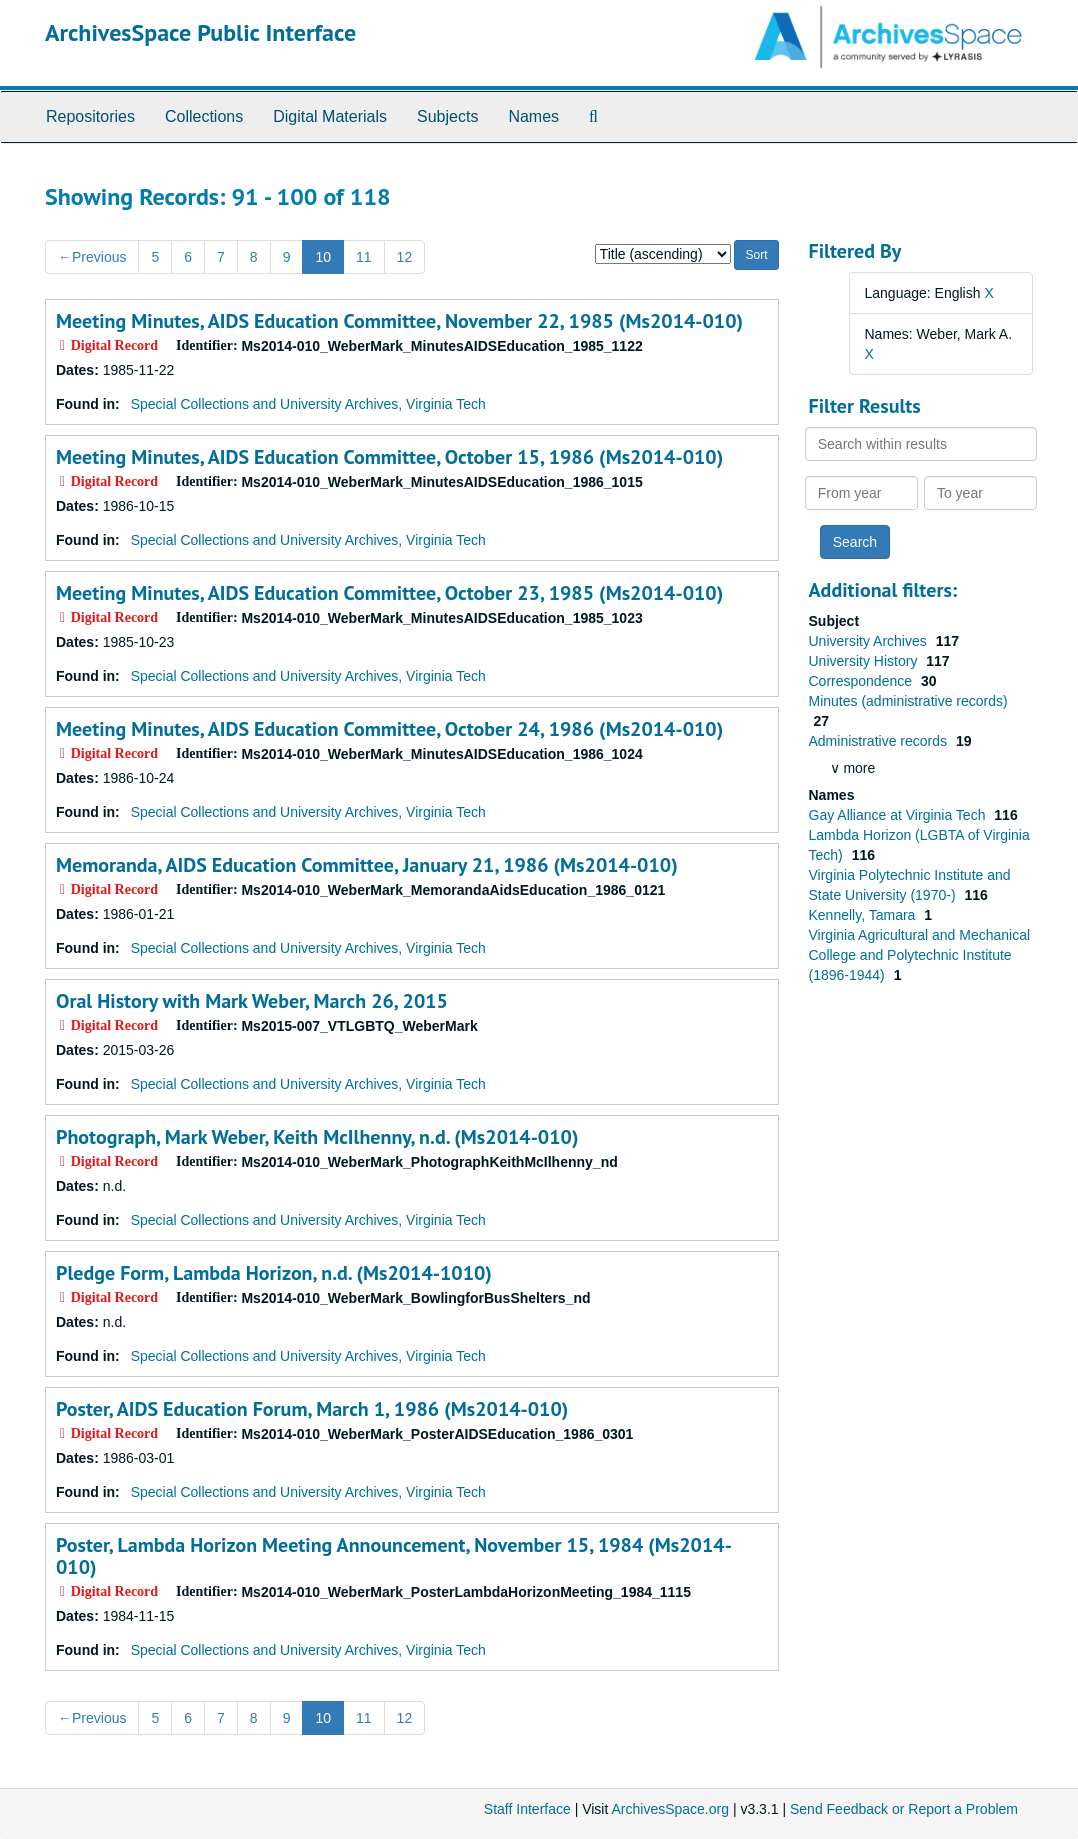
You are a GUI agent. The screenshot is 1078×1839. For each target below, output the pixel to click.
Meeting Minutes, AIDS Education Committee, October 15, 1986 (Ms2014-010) (389, 457)
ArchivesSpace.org (670, 1809)
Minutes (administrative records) (908, 701)
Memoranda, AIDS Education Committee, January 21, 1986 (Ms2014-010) (367, 865)
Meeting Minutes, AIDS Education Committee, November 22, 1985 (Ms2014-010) (399, 321)
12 (405, 257)
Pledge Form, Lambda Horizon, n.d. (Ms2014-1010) (274, 1273)
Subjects (447, 116)
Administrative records (880, 741)
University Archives (870, 641)
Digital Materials (330, 116)
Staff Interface (527, 1809)
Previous (92, 257)
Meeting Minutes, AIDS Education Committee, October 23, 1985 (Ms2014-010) (389, 593)
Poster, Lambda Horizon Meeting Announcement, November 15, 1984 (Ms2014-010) (394, 1556)
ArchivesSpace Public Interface (200, 32)
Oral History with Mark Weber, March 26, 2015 (252, 1001)
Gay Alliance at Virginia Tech (899, 815)
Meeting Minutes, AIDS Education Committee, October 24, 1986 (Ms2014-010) (389, 729)
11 (364, 257)
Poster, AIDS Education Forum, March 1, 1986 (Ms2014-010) (312, 1409)
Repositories (90, 116)
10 (323, 257)
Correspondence (862, 681)
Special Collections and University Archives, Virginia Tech (308, 404)
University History (865, 661)
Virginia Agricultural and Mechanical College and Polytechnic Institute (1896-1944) (920, 955)
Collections (204, 116)
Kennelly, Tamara (864, 915)
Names (533, 116)
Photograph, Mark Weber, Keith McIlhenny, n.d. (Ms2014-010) (317, 1137)
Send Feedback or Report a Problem (904, 1809)
